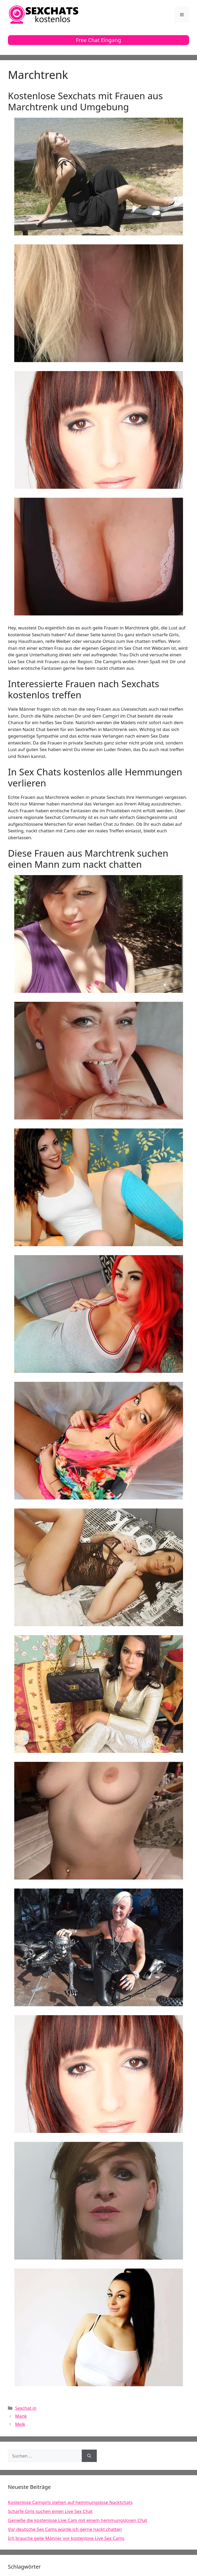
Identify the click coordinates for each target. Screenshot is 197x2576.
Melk (20, 2424)
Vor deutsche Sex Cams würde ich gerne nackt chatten (65, 2529)
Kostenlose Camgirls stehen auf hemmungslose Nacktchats (70, 2502)
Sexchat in (25, 2408)
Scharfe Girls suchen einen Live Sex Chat (50, 2511)
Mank (21, 2416)
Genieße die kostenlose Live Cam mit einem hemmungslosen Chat (77, 2520)
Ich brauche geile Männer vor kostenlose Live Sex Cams (66, 2538)
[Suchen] (89, 2456)
